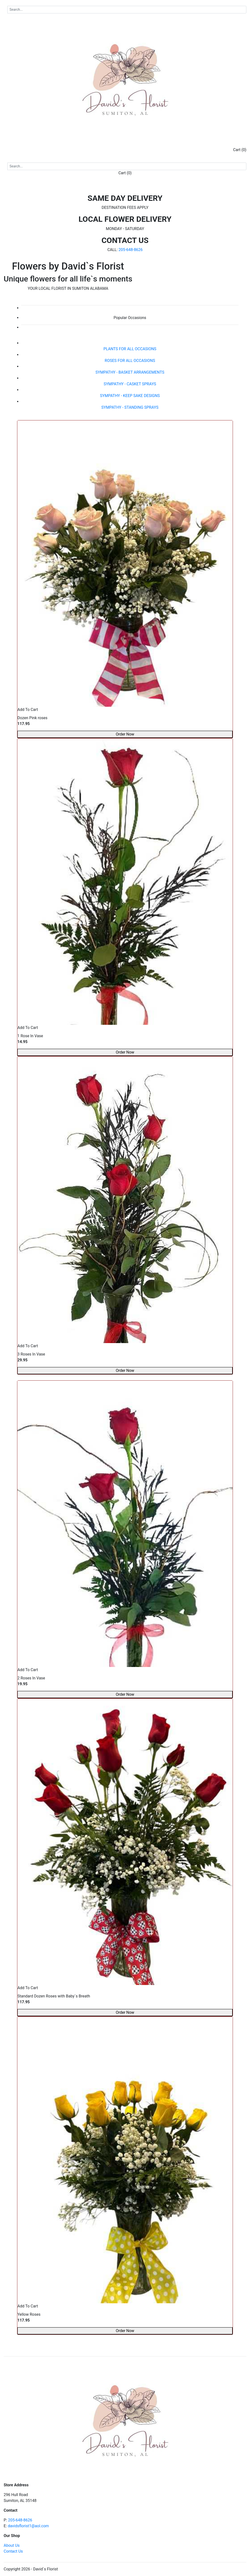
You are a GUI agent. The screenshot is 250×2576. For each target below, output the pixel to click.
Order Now (125, 734)
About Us (12, 2545)
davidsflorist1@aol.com (28, 2526)
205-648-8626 (20, 2520)
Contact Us (13, 2551)
